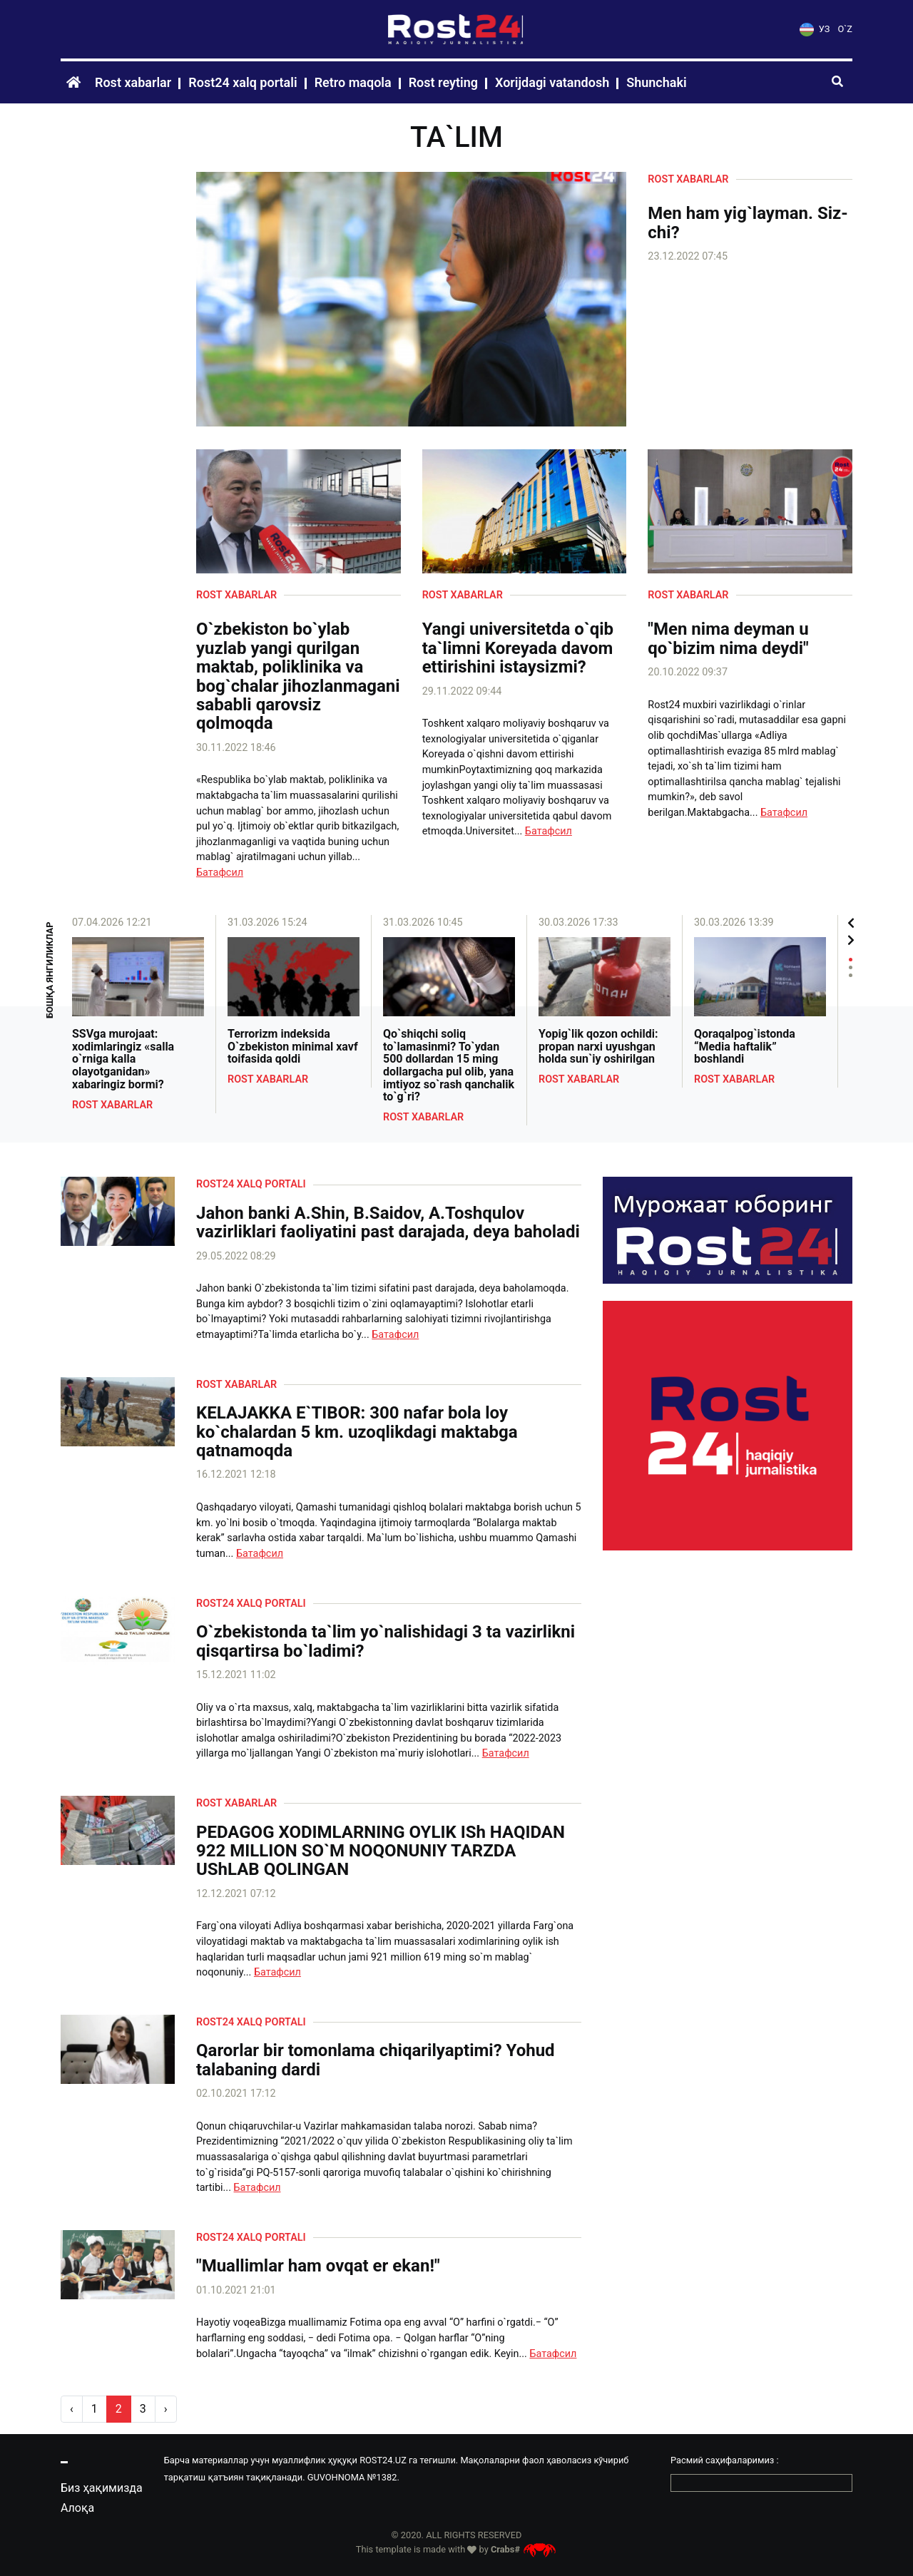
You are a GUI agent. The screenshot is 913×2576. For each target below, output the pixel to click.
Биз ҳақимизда (102, 2488)
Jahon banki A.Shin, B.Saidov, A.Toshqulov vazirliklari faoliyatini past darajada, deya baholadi (388, 1223)
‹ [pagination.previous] (71, 2409)
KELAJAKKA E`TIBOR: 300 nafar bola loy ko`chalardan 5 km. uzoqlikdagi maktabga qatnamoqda (357, 1432)
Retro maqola (353, 82)
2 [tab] (850, 967)
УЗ (815, 29)
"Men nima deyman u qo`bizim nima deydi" (728, 639)
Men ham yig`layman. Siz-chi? (747, 223)
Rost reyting (443, 82)
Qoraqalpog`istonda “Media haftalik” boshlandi (744, 1046)
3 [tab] (850, 975)
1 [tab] (850, 959)
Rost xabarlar (133, 82)
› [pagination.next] (166, 2409)
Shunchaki (656, 82)
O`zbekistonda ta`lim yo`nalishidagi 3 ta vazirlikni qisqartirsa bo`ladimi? (385, 1641)
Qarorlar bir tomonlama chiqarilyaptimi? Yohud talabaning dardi (375, 2060)
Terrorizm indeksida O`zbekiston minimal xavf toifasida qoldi (293, 1046)
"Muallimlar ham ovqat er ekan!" (318, 2265)
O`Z (845, 29)
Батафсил (219, 873)
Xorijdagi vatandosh (552, 82)
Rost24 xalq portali (242, 82)
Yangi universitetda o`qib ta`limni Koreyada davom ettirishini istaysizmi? (517, 648)
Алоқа (77, 2508)
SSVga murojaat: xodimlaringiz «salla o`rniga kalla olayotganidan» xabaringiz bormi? (123, 1059)
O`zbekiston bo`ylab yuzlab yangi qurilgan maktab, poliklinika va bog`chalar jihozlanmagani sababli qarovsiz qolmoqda (298, 676)
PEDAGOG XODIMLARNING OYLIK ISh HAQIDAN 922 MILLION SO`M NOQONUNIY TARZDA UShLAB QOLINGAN (380, 1851)
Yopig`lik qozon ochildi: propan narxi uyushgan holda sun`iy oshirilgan (598, 1046)
